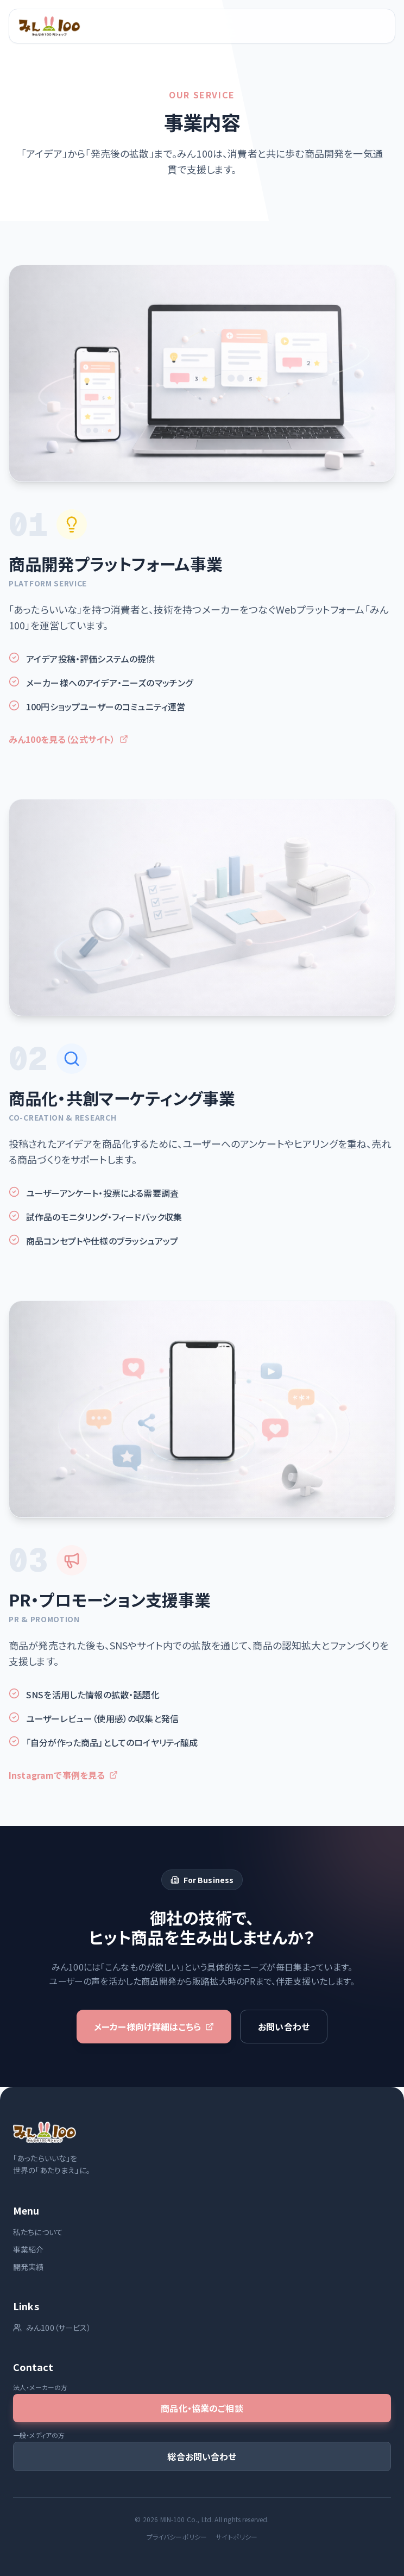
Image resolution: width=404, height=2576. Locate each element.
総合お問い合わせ (201, 2456)
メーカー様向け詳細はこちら (154, 2026)
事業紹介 (28, 2249)
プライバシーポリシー (177, 2537)
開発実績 (28, 2266)
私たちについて (38, 2232)
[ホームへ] (49, 26)
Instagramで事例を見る (63, 1782)
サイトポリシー (236, 2537)
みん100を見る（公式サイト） (68, 739)
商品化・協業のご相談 (202, 2408)
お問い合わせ (284, 2026)
